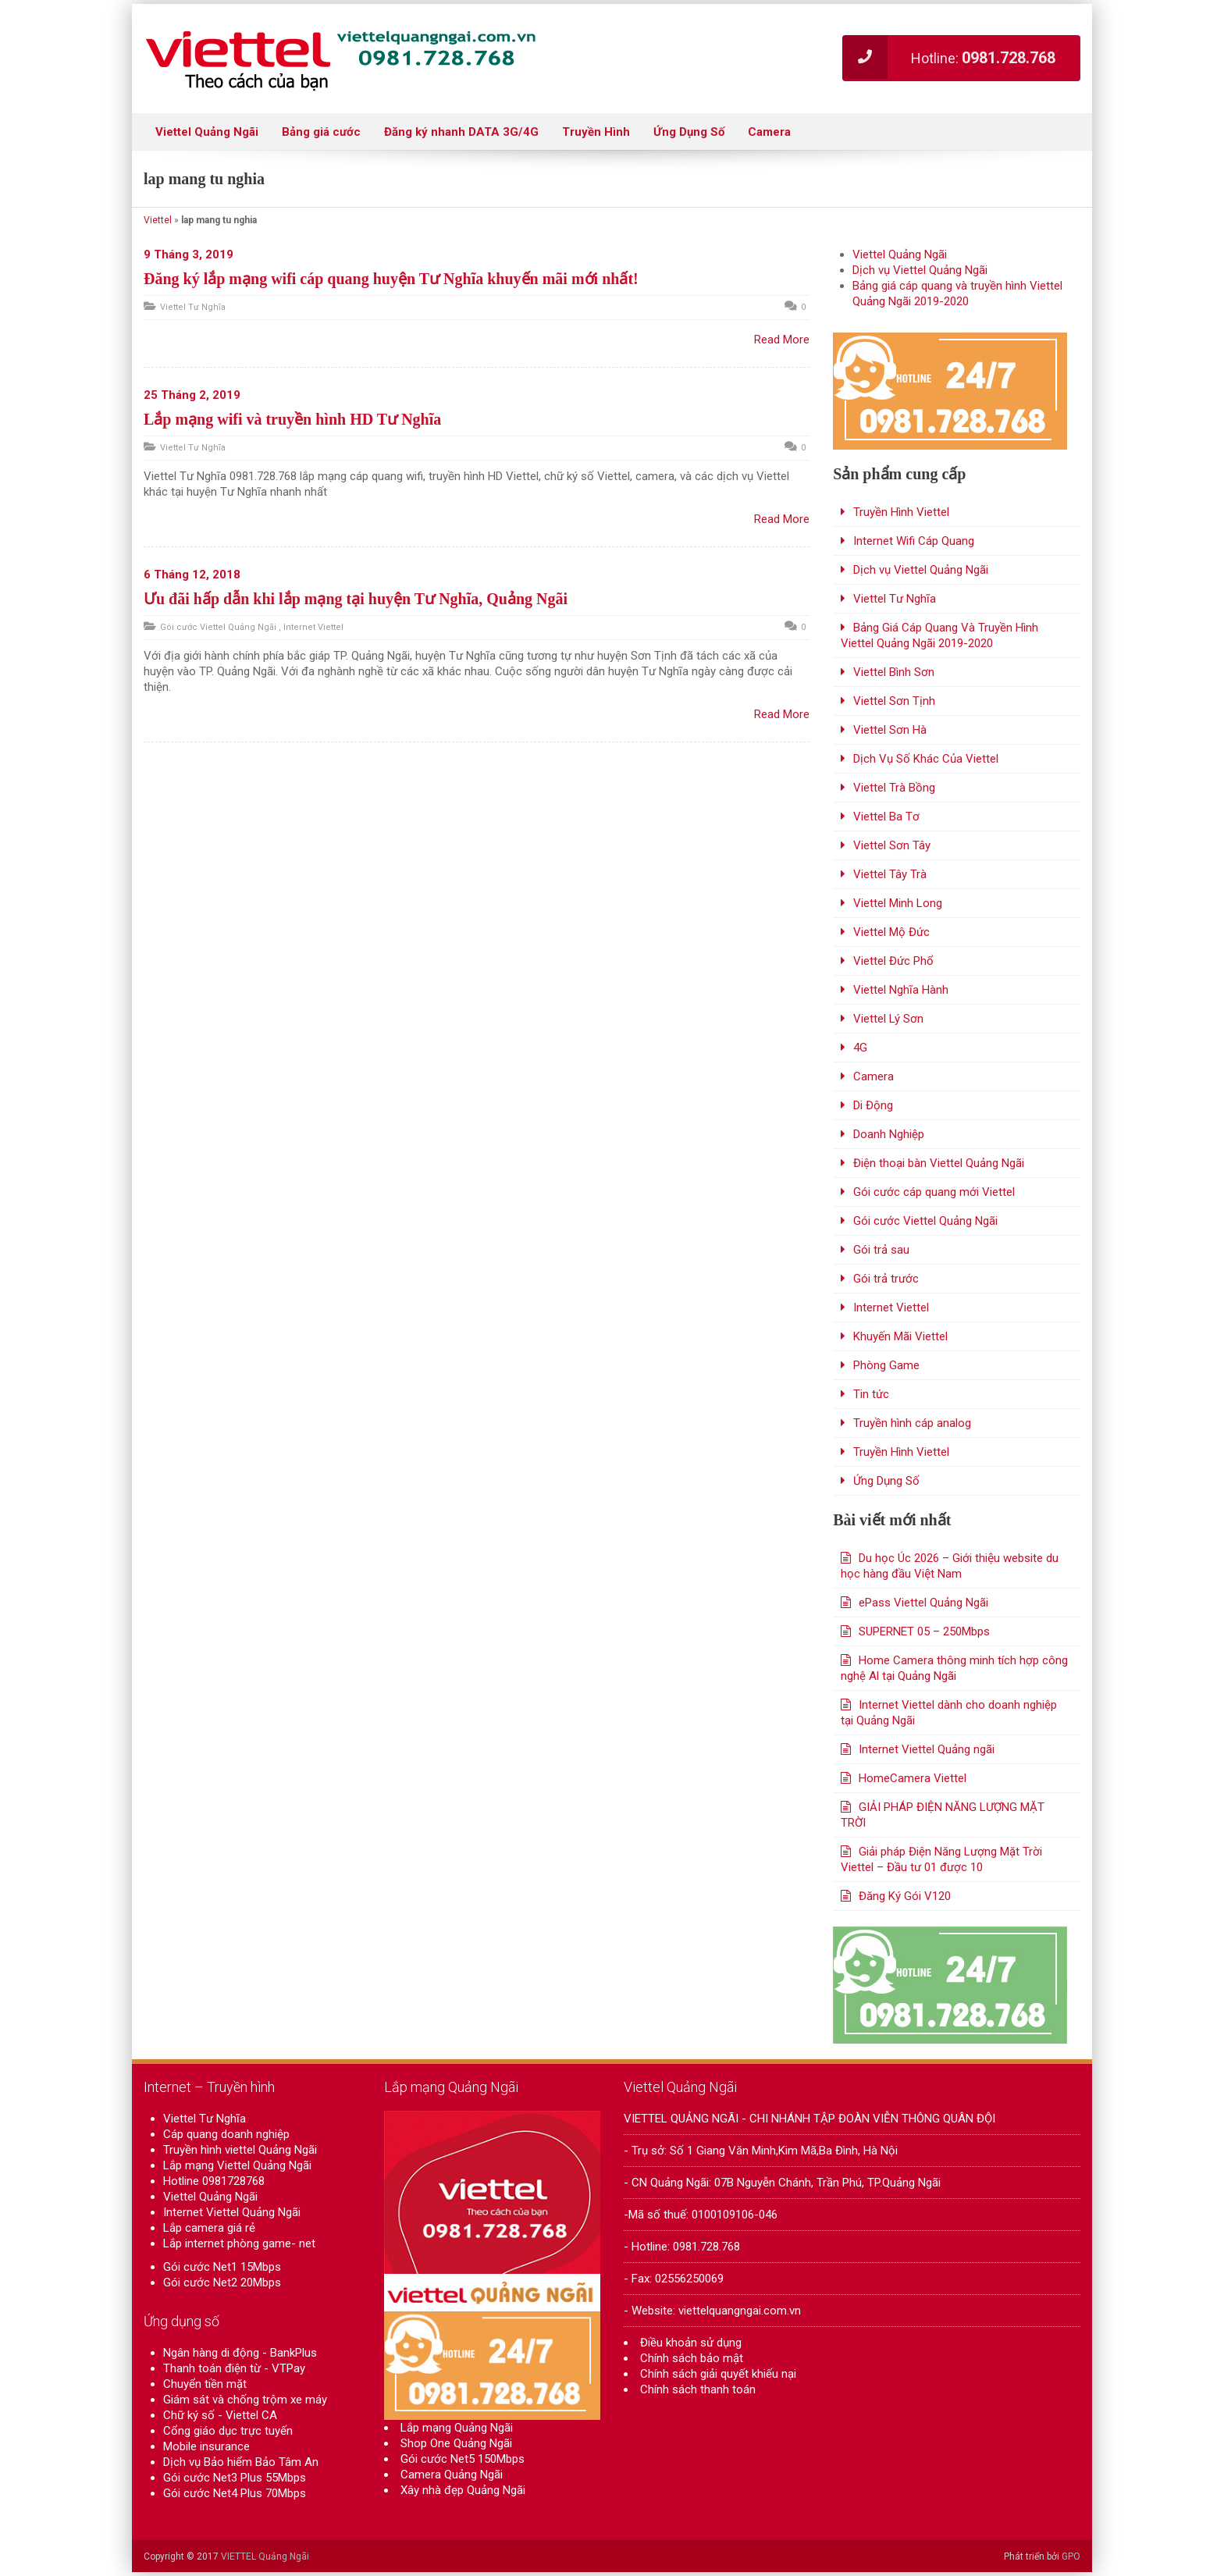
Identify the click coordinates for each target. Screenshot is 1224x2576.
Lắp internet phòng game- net (239, 2243)
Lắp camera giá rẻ (209, 2228)
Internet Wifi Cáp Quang (913, 541)
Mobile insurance (206, 2446)
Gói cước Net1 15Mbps (222, 2267)
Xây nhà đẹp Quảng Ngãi (462, 2499)
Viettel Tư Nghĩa (193, 307)
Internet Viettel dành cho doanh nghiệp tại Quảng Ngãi (949, 1712)
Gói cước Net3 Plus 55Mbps (234, 2478)
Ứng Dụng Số (688, 132)
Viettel (158, 220)
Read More (781, 340)
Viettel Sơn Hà (890, 730)
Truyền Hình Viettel (901, 512)
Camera (769, 132)
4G (860, 1048)
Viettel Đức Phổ (893, 961)
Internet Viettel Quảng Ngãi (232, 2212)
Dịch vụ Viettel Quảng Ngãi (919, 270)
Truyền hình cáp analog (912, 1423)
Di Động (873, 1105)
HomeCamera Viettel (912, 1778)
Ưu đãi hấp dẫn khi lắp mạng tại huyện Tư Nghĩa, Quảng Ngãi (356, 598)
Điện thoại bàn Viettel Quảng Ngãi (938, 1163)
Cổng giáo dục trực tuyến (228, 2431)
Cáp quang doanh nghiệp (226, 2134)
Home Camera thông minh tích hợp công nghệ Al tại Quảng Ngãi (954, 1668)
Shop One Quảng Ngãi (456, 2452)
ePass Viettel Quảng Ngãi (923, 1603)
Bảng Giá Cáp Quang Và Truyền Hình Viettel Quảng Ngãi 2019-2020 (939, 635)
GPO (1071, 2556)
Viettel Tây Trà (890, 874)
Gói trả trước (886, 1279)
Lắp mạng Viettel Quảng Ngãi (237, 2165)
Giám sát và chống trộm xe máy (245, 2400)
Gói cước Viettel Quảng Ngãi (218, 627)
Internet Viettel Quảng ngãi (926, 1749)
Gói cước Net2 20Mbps (222, 2282)
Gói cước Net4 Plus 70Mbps (234, 2493)
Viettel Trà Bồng (894, 788)
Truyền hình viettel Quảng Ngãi (240, 2150)
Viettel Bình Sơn (893, 672)
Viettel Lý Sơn (888, 1019)
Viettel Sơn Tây (891, 845)
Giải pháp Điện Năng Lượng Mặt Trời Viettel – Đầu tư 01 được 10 (941, 1859)
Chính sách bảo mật (691, 2358)
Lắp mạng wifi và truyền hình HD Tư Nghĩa (292, 419)
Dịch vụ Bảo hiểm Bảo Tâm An (240, 2462)
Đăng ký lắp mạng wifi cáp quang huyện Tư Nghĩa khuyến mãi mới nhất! (391, 278)
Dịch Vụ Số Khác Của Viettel (925, 759)
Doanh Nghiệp (888, 1134)
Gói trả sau (881, 1250)
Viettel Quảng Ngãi (206, 132)
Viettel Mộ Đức (891, 932)
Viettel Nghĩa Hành (900, 990)
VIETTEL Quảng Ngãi (265, 2556)
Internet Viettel (313, 627)
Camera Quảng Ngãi (451, 2483)
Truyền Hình (596, 132)
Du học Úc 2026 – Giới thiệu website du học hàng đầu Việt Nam (950, 1566)
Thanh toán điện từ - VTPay (234, 2368)
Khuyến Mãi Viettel (900, 1336)
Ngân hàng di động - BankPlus (240, 2353)
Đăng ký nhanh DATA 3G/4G (461, 132)
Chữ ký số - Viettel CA (220, 2415)
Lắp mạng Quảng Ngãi (456, 2436)
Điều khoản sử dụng (691, 2343)
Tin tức (871, 1394)
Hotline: (948, 57)
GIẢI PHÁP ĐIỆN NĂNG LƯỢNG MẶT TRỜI (942, 1815)
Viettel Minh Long (897, 903)
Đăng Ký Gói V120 (905, 1896)
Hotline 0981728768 (214, 2181)
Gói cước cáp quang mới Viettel (934, 1192)
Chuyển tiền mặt (205, 2384)
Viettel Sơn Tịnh (894, 701)
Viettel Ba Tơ (886, 816)
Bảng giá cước (321, 132)
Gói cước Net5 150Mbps (462, 2467)
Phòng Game (886, 1365)
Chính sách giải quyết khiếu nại (718, 2374)
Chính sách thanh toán (698, 2389)
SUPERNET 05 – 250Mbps (924, 1631)
